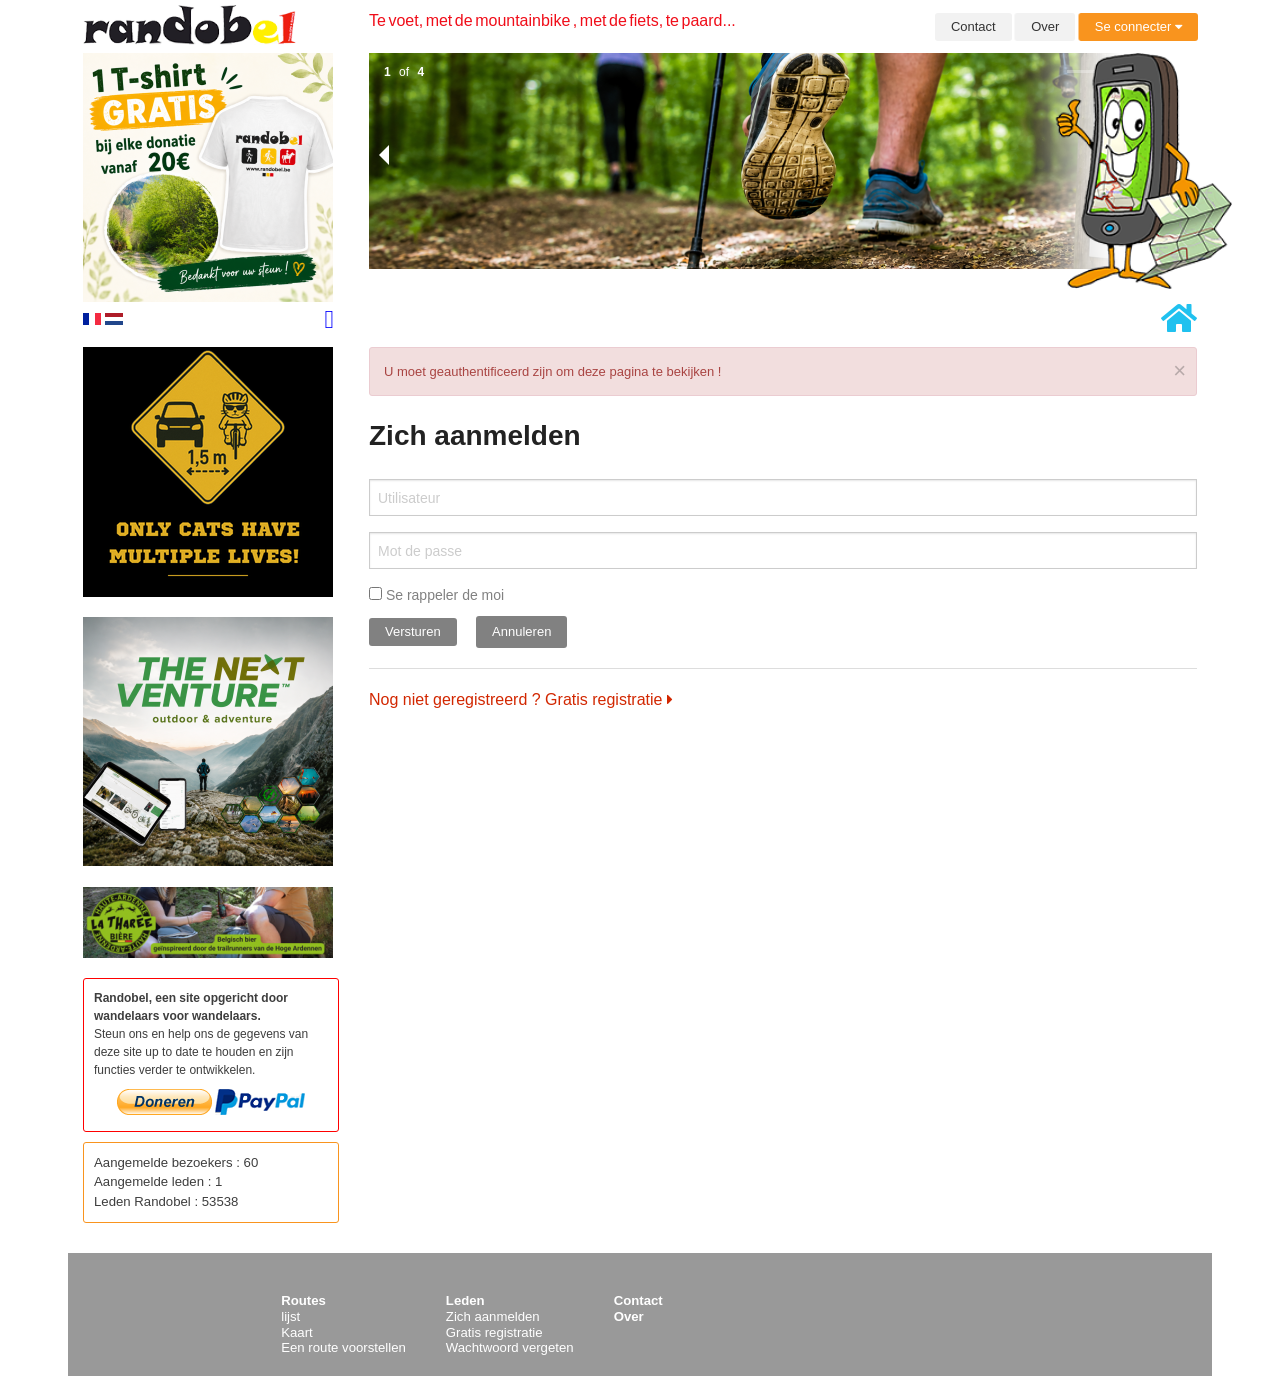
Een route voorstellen (343, 1347)
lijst (290, 1316)
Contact (973, 26)
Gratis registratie (494, 1332)
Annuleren (521, 631)
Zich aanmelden (493, 1316)
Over (1045, 26)
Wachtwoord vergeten (510, 1347)
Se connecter (1138, 26)
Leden (465, 1300)
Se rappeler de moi (436, 595)
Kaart (297, 1332)
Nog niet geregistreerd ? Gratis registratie (521, 699)
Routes (303, 1300)
